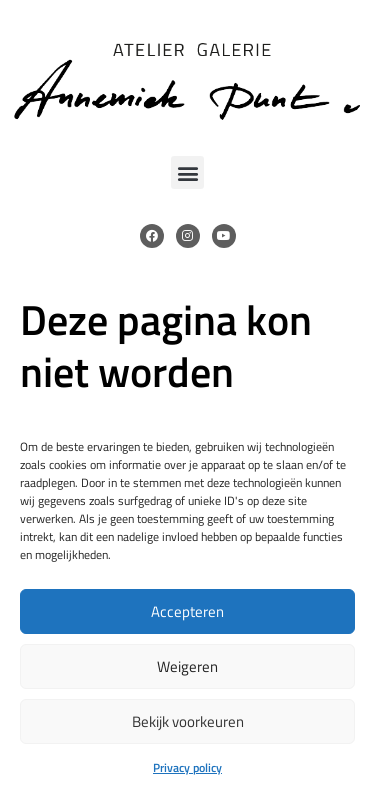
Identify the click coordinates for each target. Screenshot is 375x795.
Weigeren (187, 666)
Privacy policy (187, 767)
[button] (187, 172)
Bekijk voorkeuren (188, 721)
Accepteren (187, 611)
